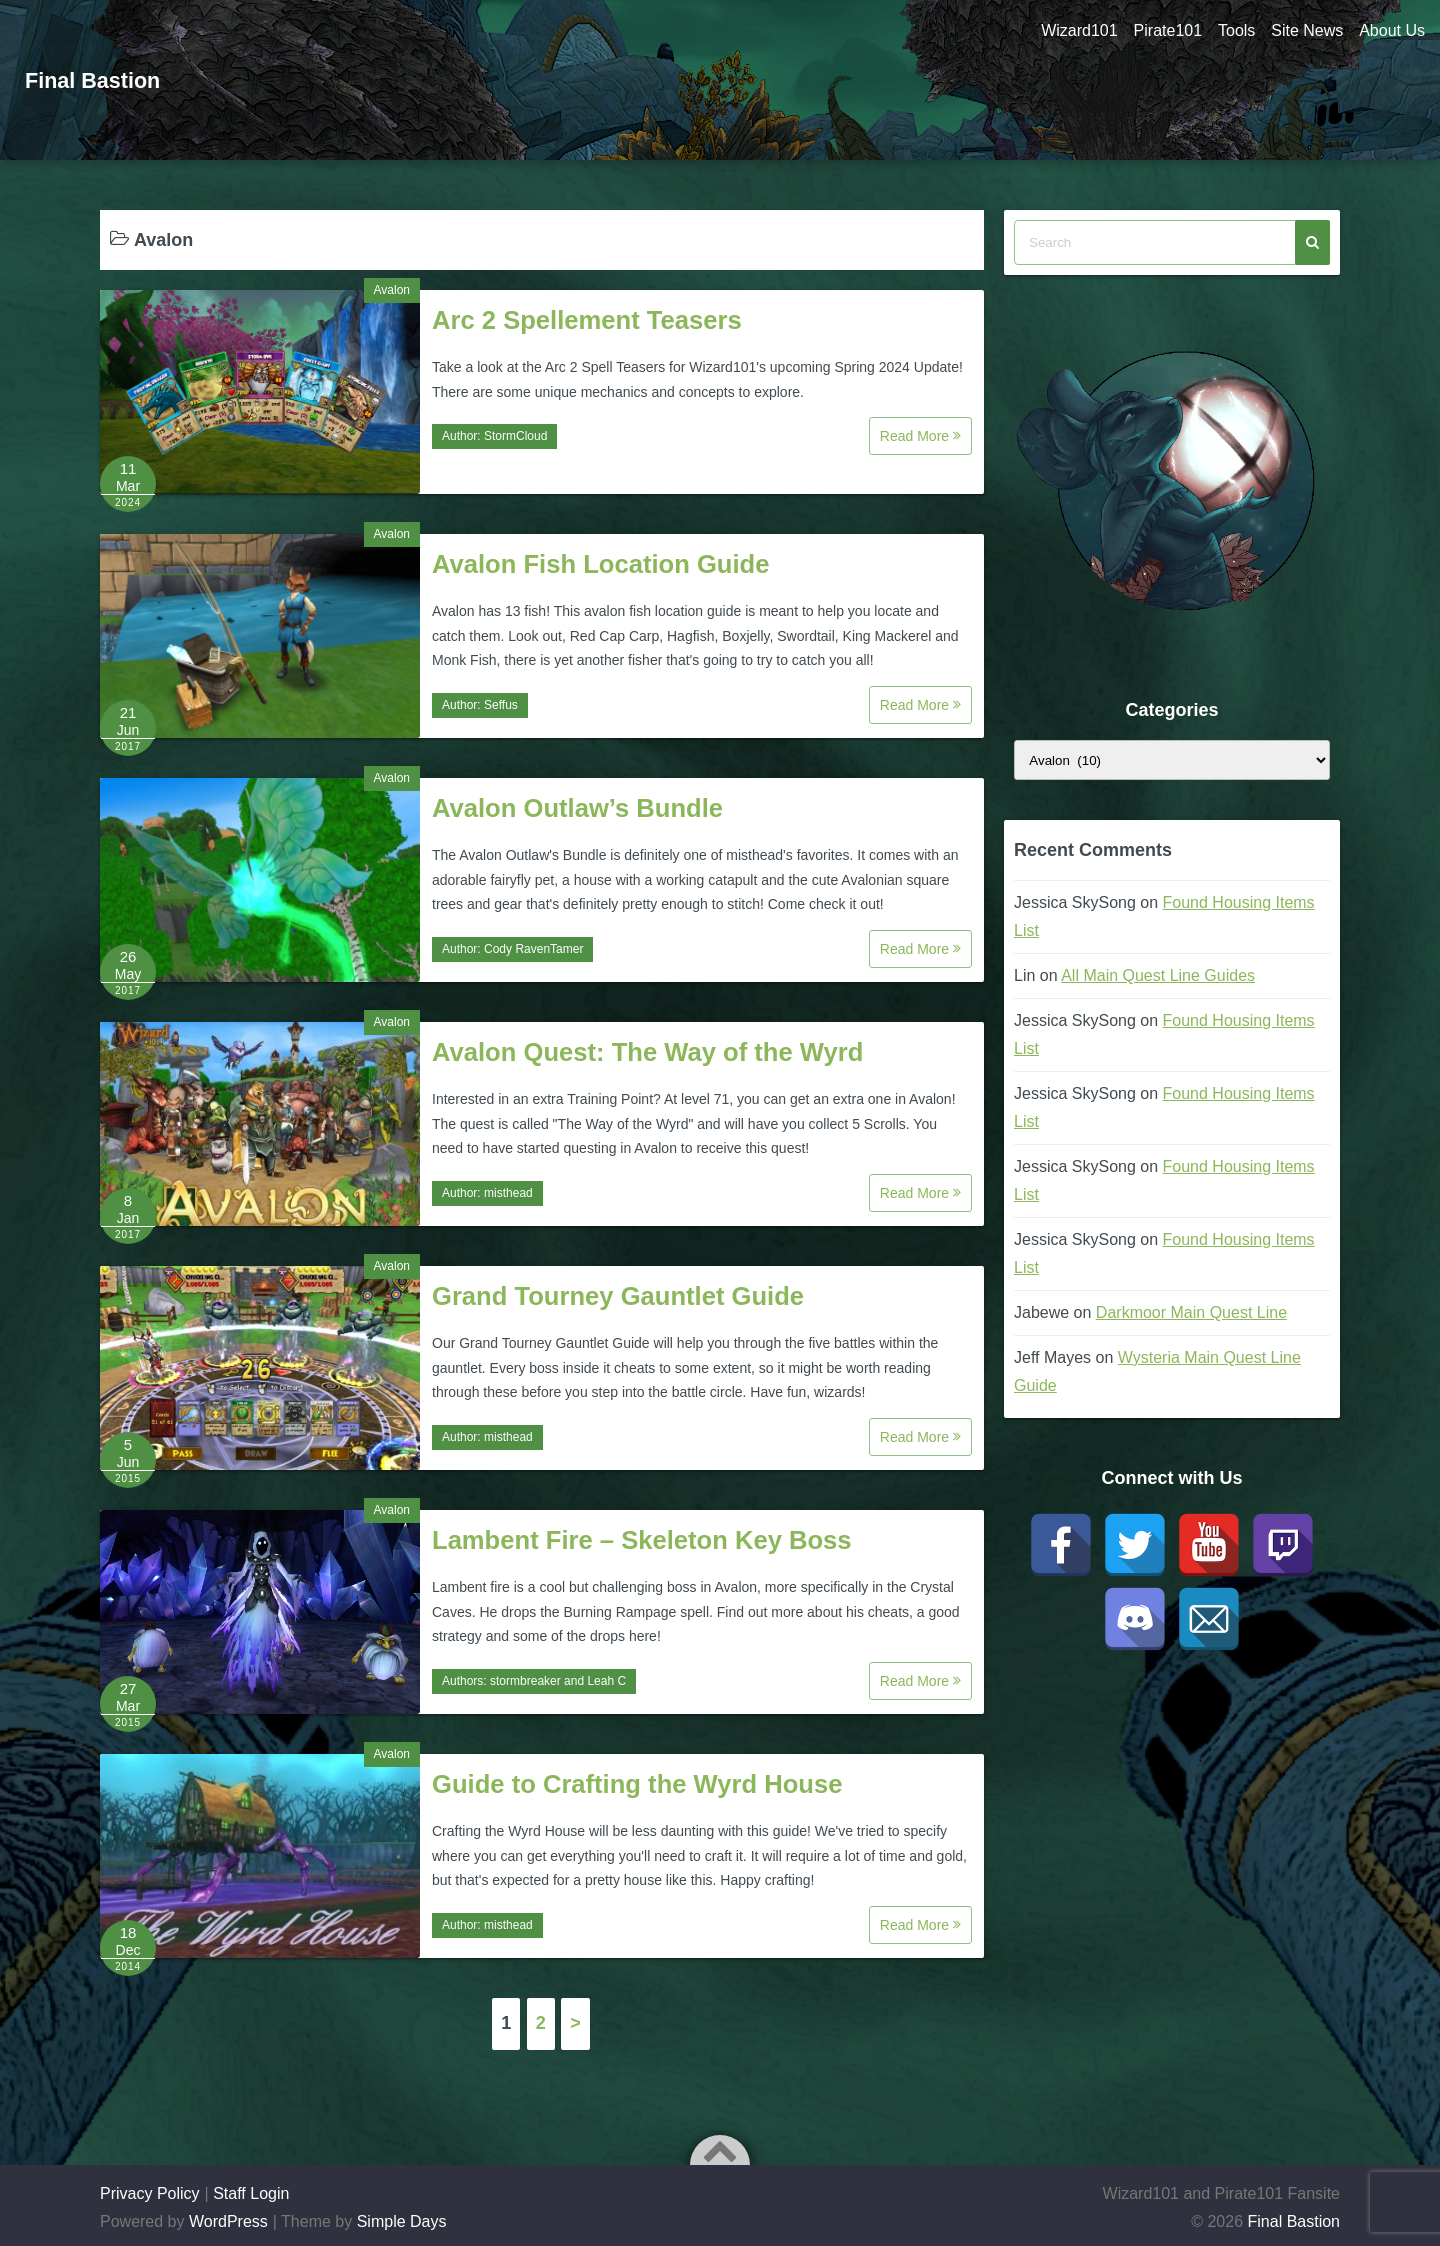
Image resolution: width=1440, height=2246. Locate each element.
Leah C (606, 1681)
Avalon (392, 290)
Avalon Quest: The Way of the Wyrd (647, 1052)
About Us (1392, 30)
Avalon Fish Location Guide (600, 564)
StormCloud (515, 436)
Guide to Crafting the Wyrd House (637, 1784)
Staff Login (251, 2193)
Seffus (501, 705)
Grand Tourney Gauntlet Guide (618, 1296)
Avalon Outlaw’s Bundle (577, 808)
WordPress (228, 2221)
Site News (1303, 30)
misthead (508, 1193)
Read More (920, 436)
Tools (1228, 30)
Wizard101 (1063, 30)
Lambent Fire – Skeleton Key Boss (642, 1540)
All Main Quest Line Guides (1158, 975)
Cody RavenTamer (533, 949)
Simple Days (402, 2221)
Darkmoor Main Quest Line (1191, 1312)
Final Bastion (100, 79)
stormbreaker (525, 1681)
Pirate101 (1155, 30)
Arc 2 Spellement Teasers (587, 320)
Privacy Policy (150, 2193)
